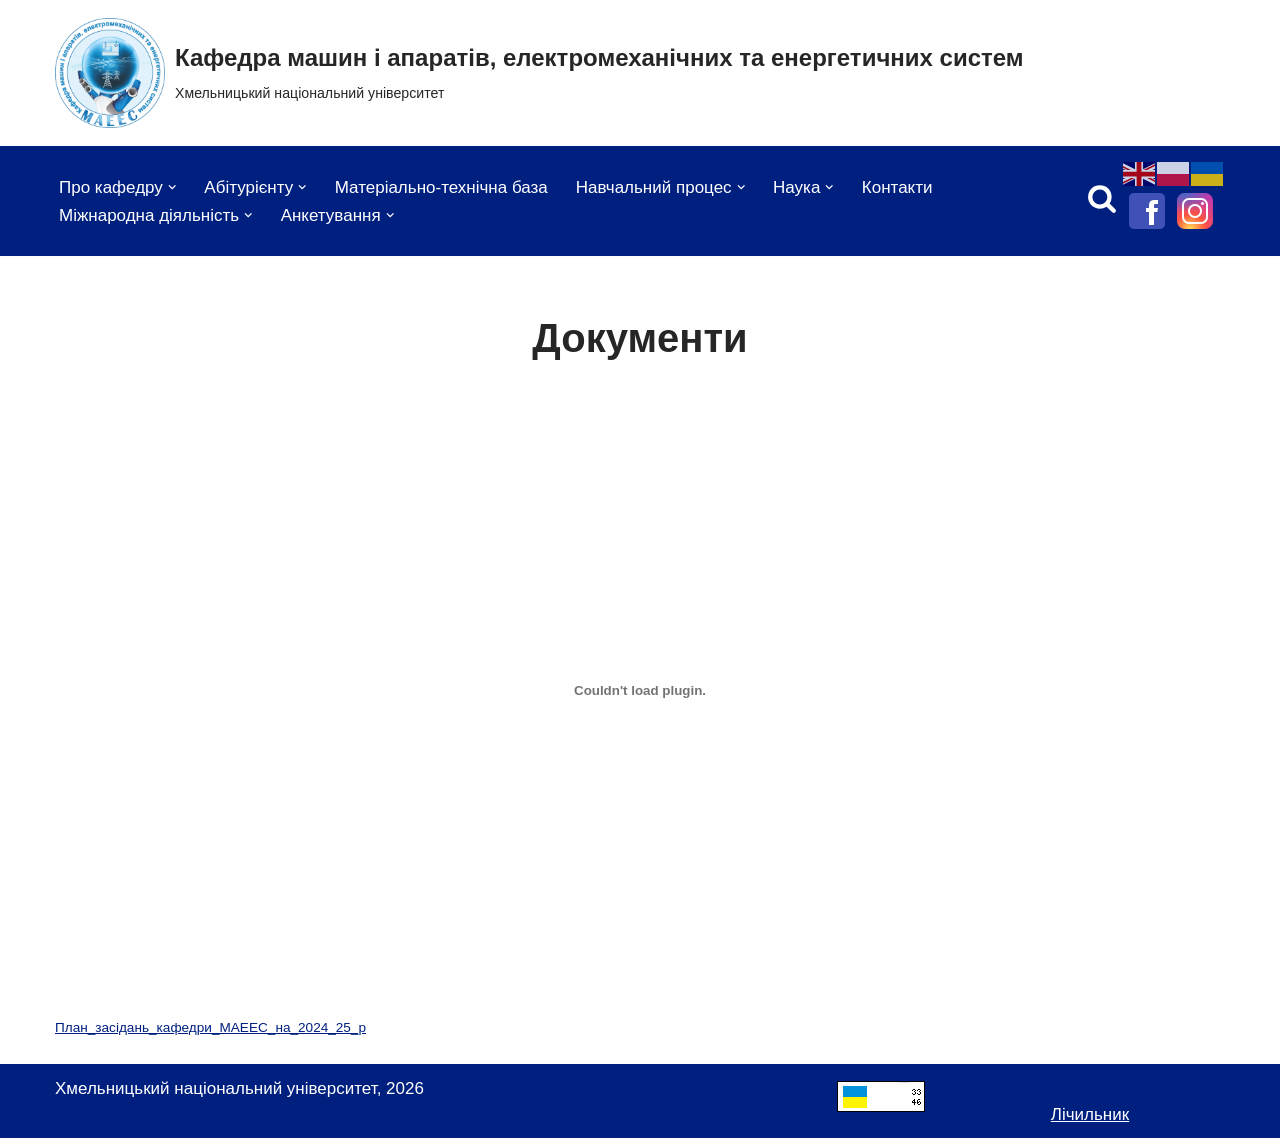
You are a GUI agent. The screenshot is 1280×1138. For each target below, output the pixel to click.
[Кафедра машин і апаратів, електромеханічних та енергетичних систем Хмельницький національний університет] (539, 73)
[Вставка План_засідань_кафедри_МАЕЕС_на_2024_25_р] (640, 690)
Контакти (897, 187)
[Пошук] (1102, 198)
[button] (172, 187)
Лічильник (1090, 1114)
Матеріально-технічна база (441, 187)
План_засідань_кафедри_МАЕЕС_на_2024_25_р (210, 1027)
